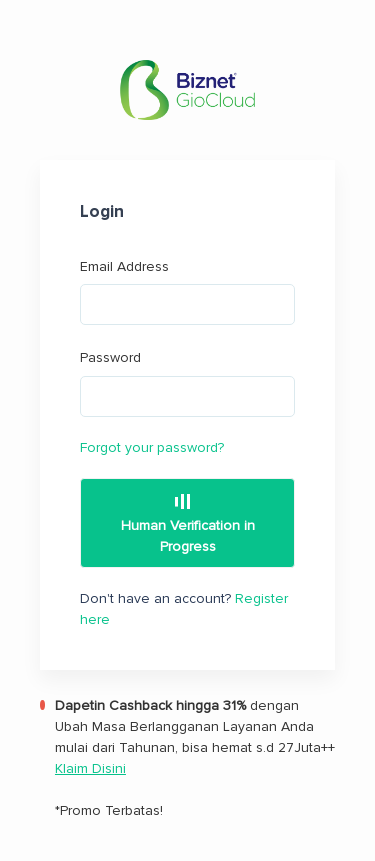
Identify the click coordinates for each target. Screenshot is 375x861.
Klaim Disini (90, 768)
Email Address (187, 292)
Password (187, 383)
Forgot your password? (152, 447)
